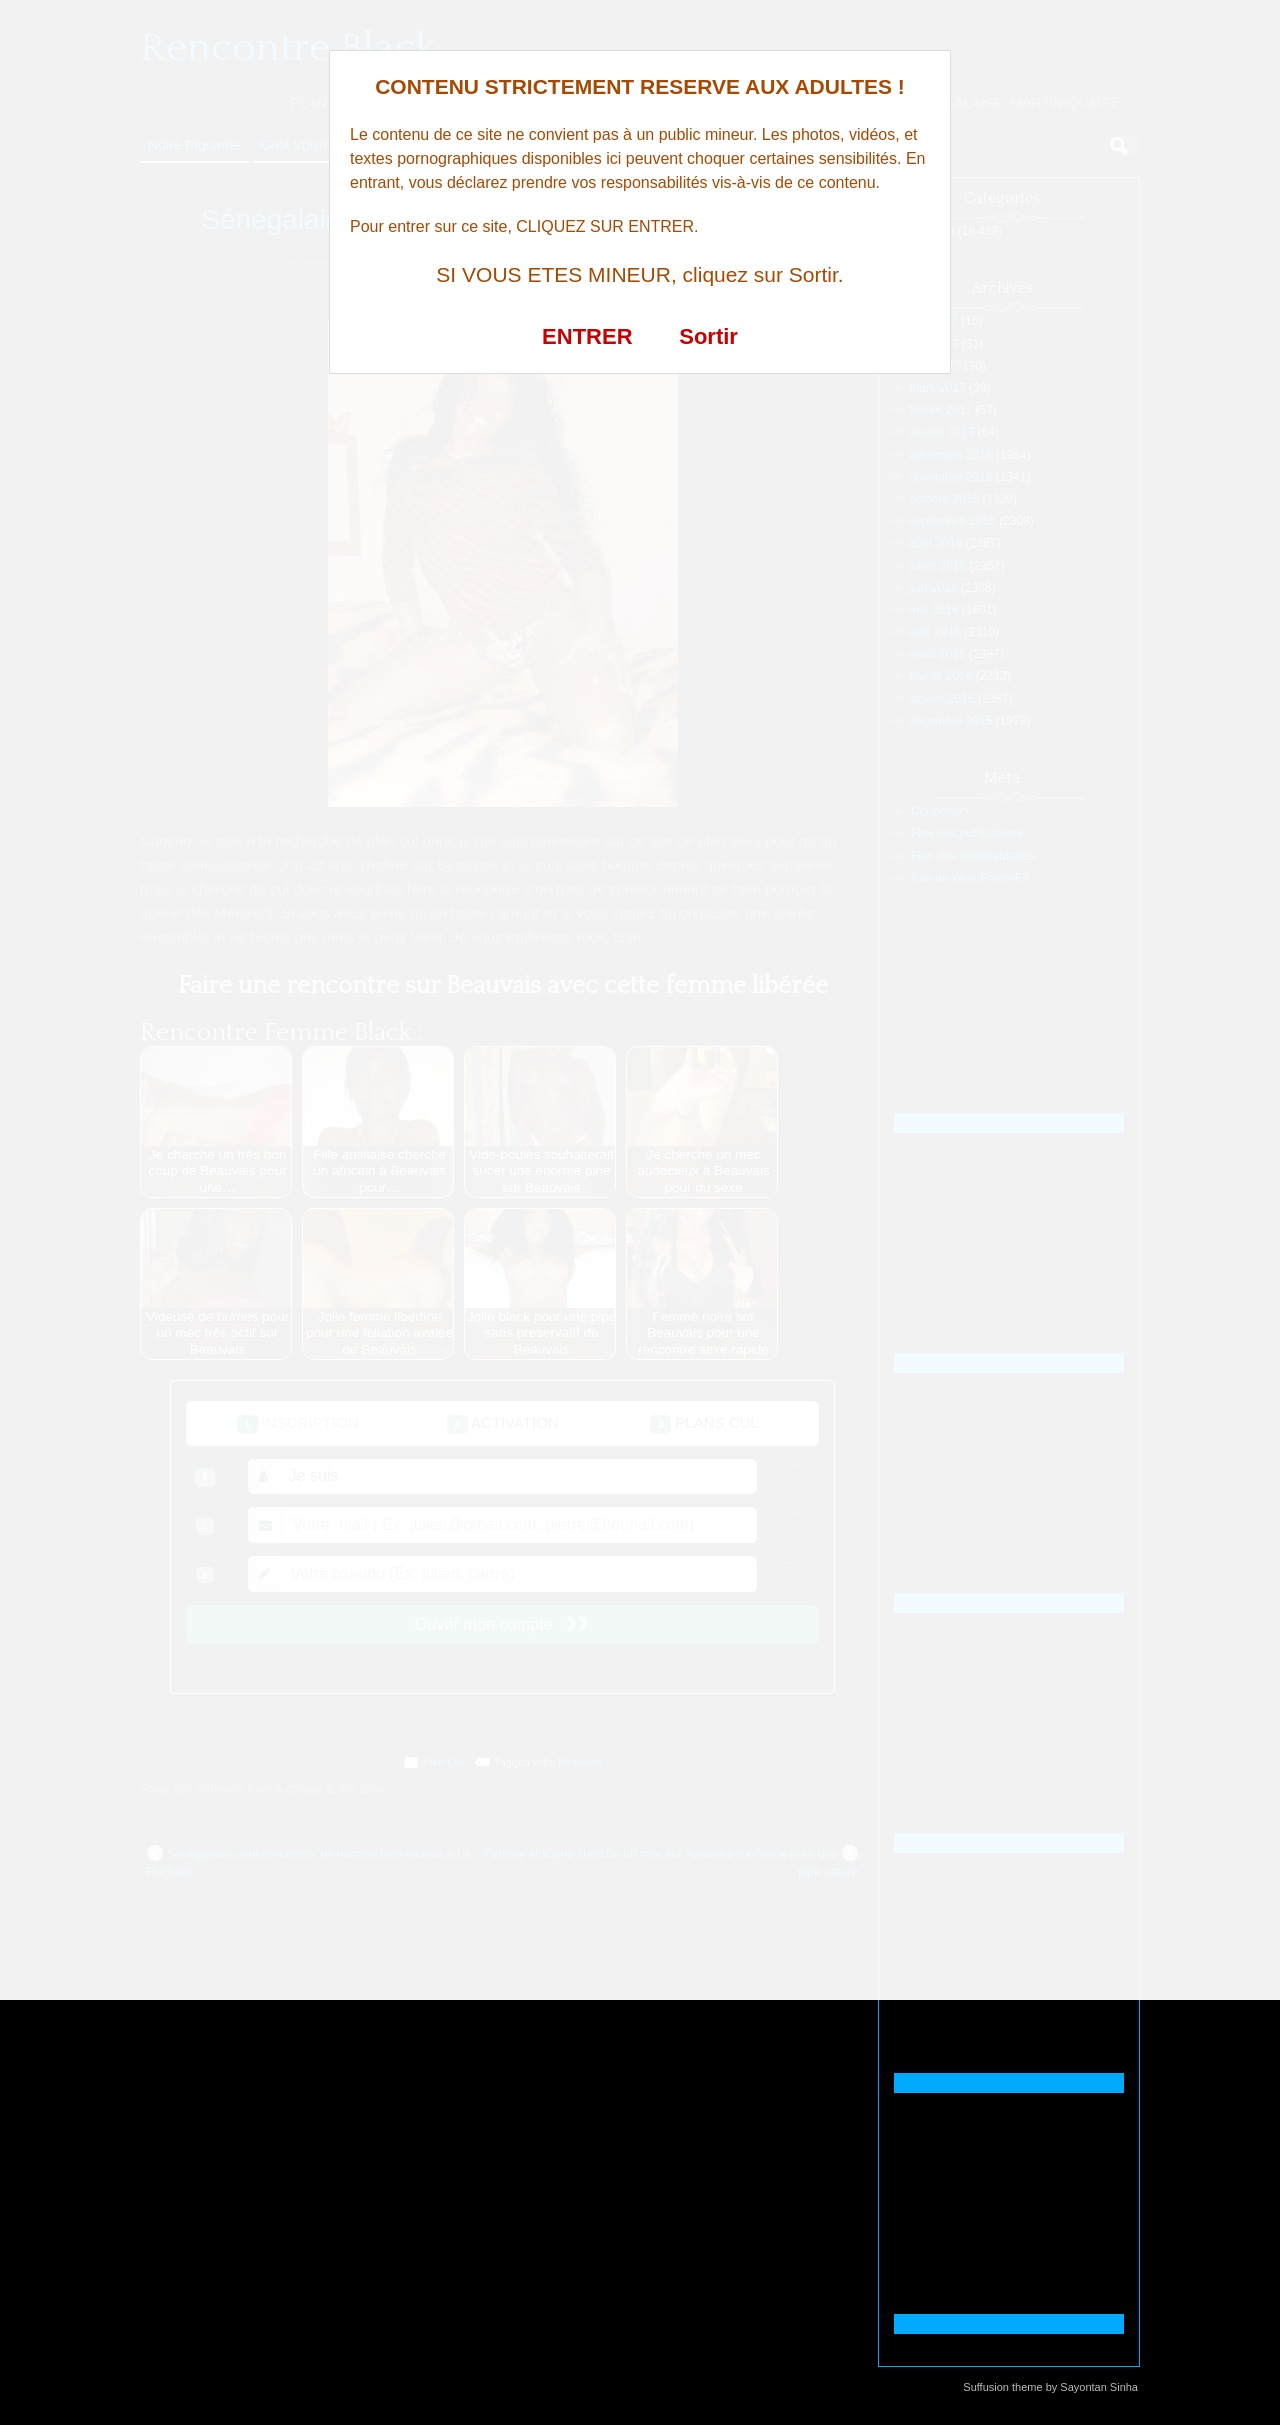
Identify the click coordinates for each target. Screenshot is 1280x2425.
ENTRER (587, 336)
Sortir (708, 336)
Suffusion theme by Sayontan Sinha (1050, 2387)
